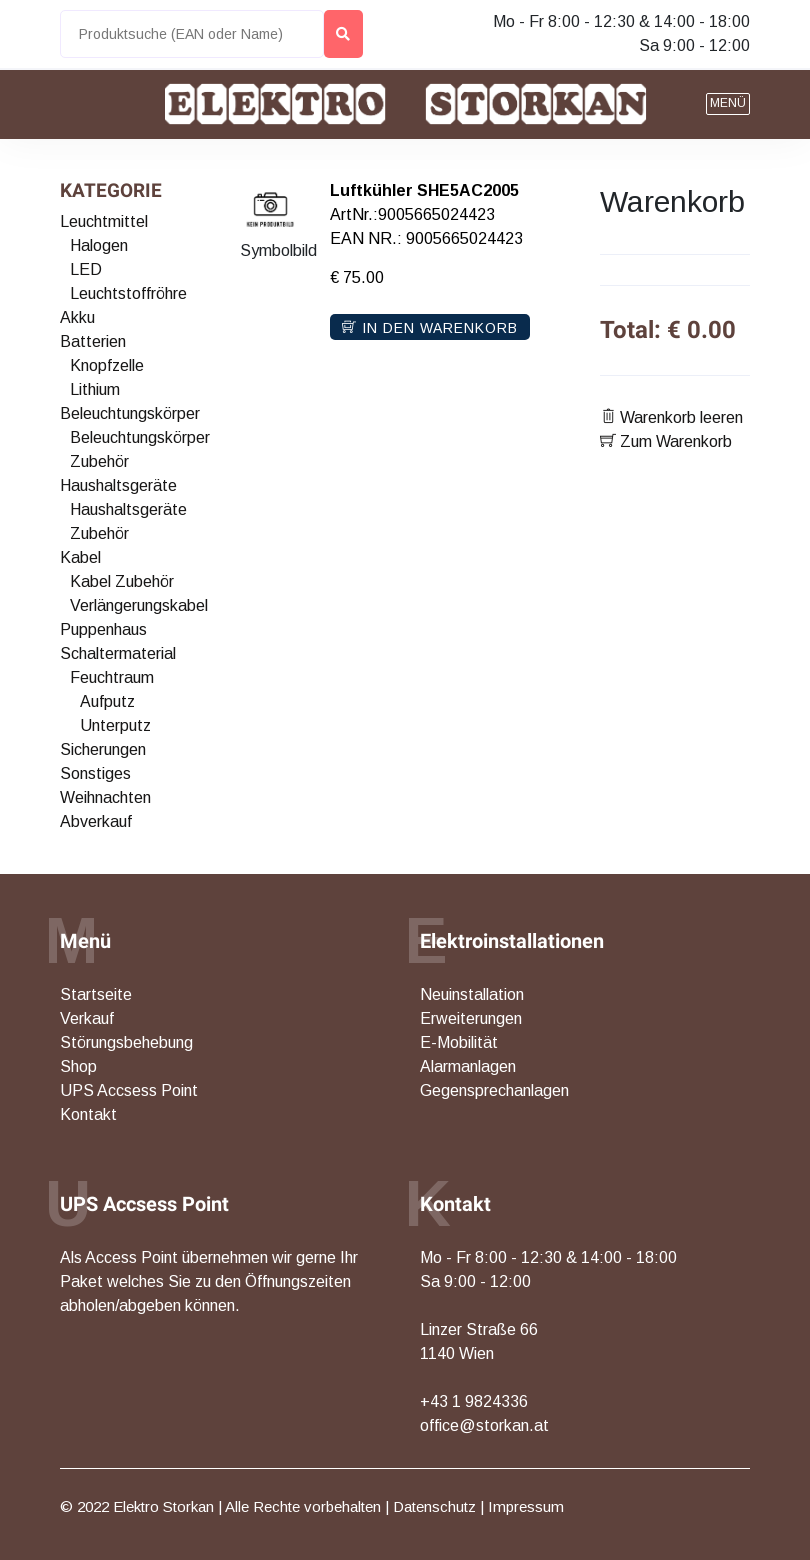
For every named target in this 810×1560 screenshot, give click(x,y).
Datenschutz (434, 1506)
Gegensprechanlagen (494, 1090)
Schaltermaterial (118, 653)
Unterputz (115, 725)
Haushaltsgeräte (118, 485)
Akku (77, 317)
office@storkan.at (484, 1425)
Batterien (93, 341)
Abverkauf (96, 821)
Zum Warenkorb (666, 441)
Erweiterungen (471, 1018)
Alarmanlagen (468, 1066)
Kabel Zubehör (122, 581)
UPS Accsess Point (129, 1090)
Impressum (526, 1506)
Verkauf (87, 1018)
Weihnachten (105, 797)
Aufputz (107, 701)
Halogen (99, 245)
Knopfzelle (107, 365)
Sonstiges (95, 773)
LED (86, 269)
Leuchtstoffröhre (128, 293)
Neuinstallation (472, 994)
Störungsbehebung (126, 1042)
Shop (78, 1066)
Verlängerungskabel (139, 605)
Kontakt (88, 1114)
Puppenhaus (103, 629)
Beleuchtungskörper (130, 413)
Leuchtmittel (104, 221)
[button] (728, 104)
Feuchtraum (112, 677)
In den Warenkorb (430, 328)
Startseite (96, 994)
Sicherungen (103, 749)
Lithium (95, 389)
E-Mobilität (459, 1042)
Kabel (80, 557)
